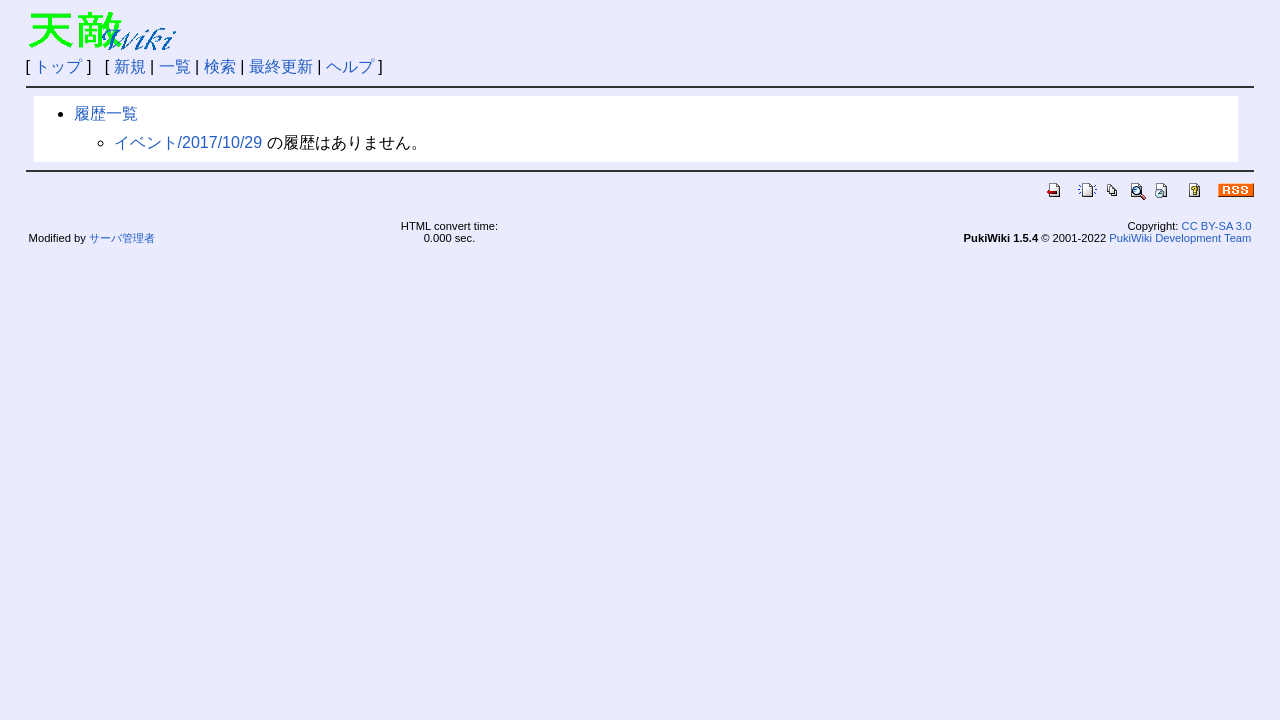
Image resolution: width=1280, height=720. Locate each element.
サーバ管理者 (122, 238)
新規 (130, 66)
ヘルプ (350, 66)
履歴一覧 (106, 113)
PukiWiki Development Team (1180, 238)
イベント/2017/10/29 (188, 142)
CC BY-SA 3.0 (1217, 226)
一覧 (175, 66)
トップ (58, 66)
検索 (220, 66)
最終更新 (281, 66)
